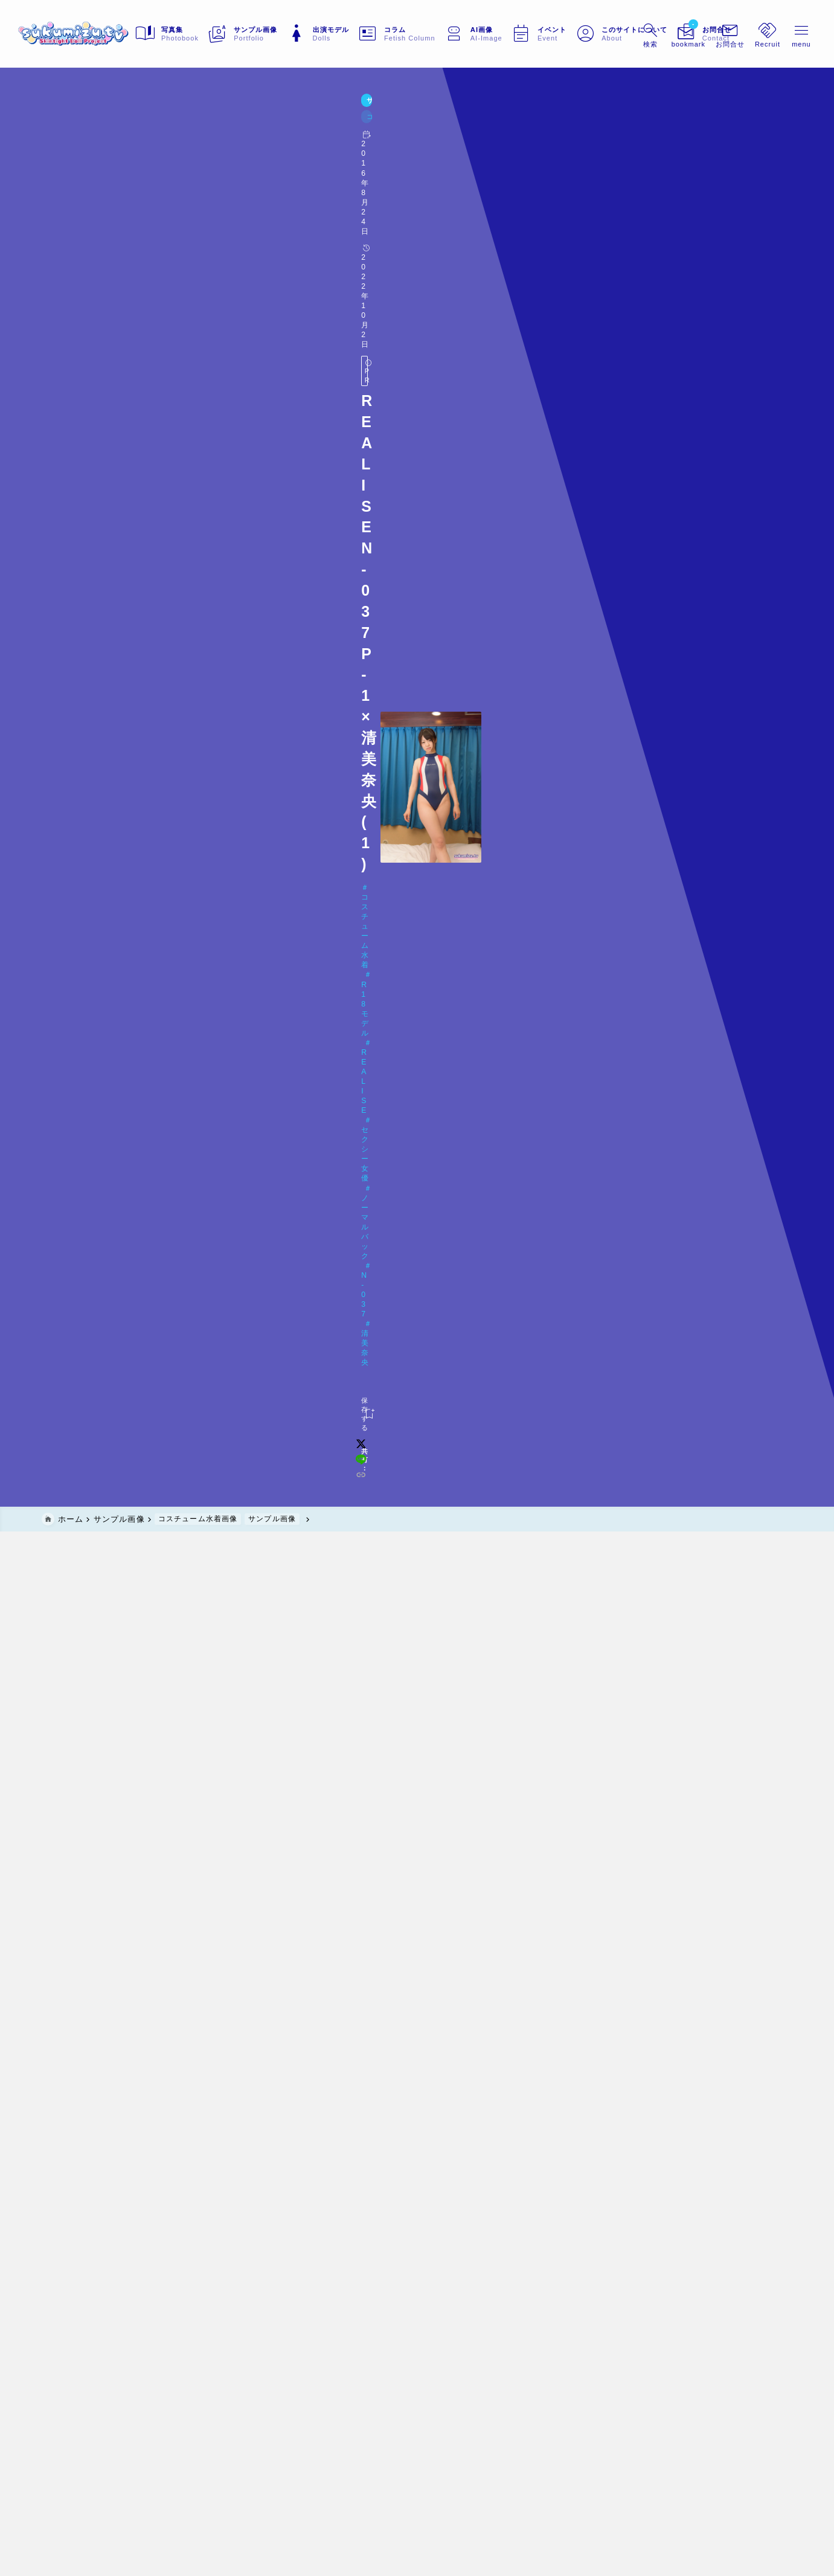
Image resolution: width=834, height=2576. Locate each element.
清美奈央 (446, 175)
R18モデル (158, 175)
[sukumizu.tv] (98, 34)
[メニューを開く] (704, 34)
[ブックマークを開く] (662, 34)
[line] (646, 220)
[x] (630, 220)
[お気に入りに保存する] (66, 220)
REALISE (213, 175)
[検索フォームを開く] (624, 34)
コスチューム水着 (87, 175)
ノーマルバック (345, 175)
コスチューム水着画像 (142, 129)
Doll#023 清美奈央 (96, 194)
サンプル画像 (69, 129)
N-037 (403, 175)
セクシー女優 (273, 175)
